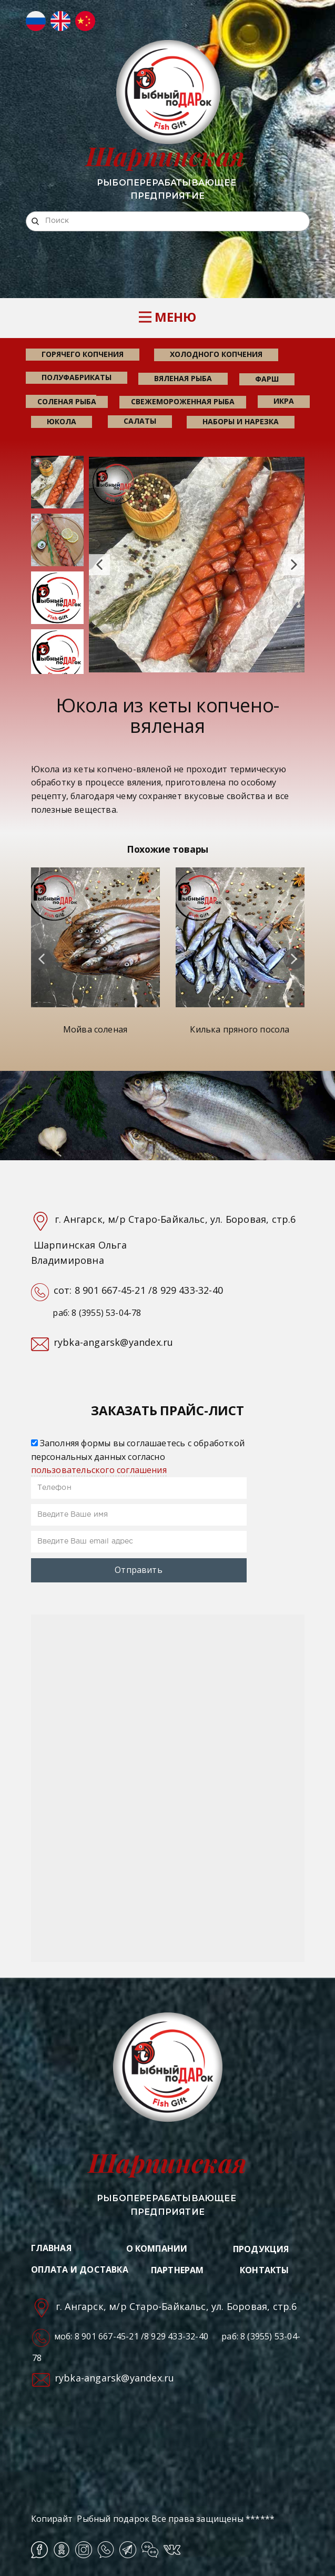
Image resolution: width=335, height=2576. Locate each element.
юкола (61, 421)
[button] (99, 564)
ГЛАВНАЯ (51, 2248)
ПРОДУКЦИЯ (261, 2249)
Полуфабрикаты (76, 377)
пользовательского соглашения (99, 1470)
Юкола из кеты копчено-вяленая (167, 715)
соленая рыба (66, 401)
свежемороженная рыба (183, 401)
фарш (267, 379)
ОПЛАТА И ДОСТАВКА (79, 2269)
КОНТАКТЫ (264, 2270)
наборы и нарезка (240, 421)
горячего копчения (83, 354)
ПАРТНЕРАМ (177, 2270)
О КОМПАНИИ (157, 2248)
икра (283, 401)
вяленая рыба (183, 378)
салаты (140, 421)
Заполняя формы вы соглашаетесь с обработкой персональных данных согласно (138, 1456)
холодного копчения (216, 354)
